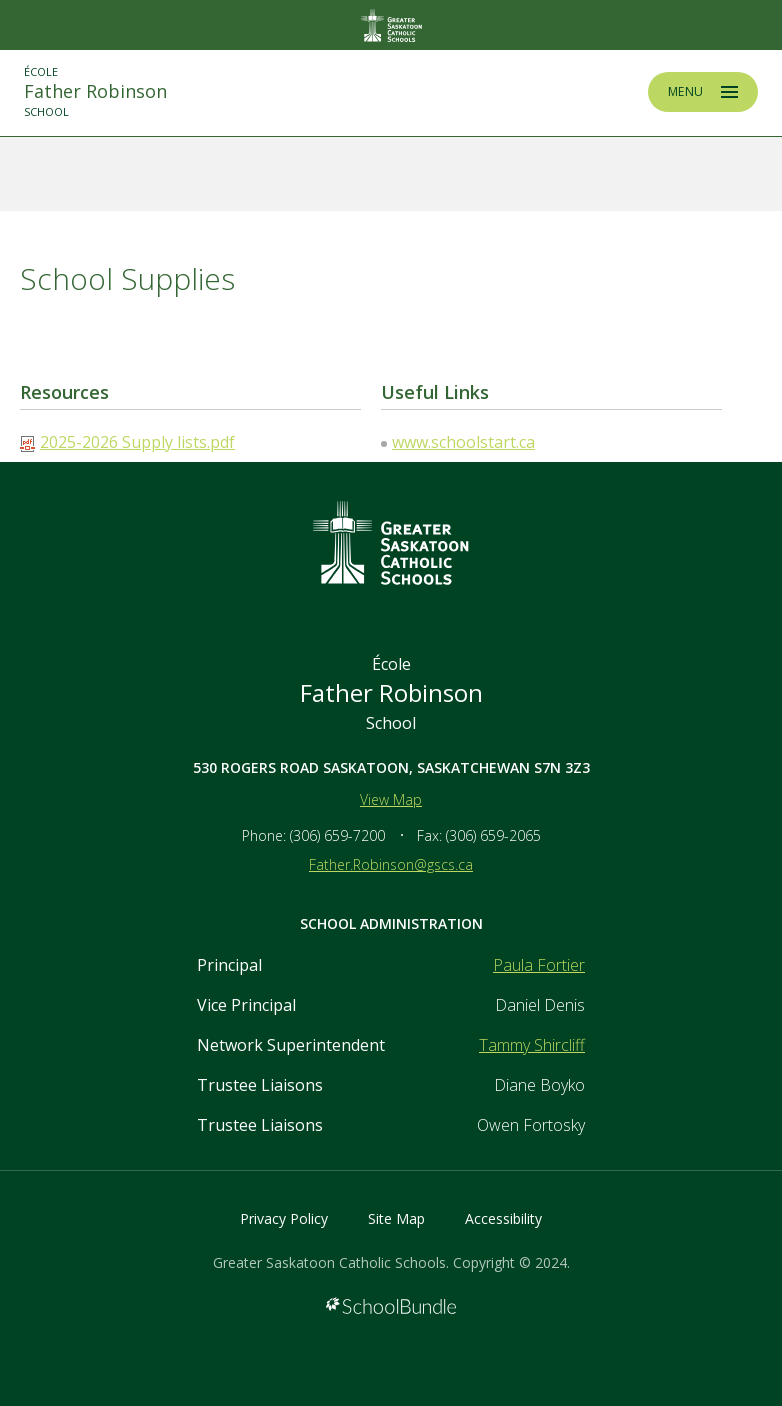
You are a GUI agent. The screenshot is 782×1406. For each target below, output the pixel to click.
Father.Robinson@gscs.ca (391, 864)
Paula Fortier (539, 965)
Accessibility (503, 1218)
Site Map (396, 1218)
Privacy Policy (284, 1218)
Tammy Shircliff (532, 1045)
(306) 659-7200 (337, 835)
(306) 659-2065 (493, 835)
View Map (391, 799)
